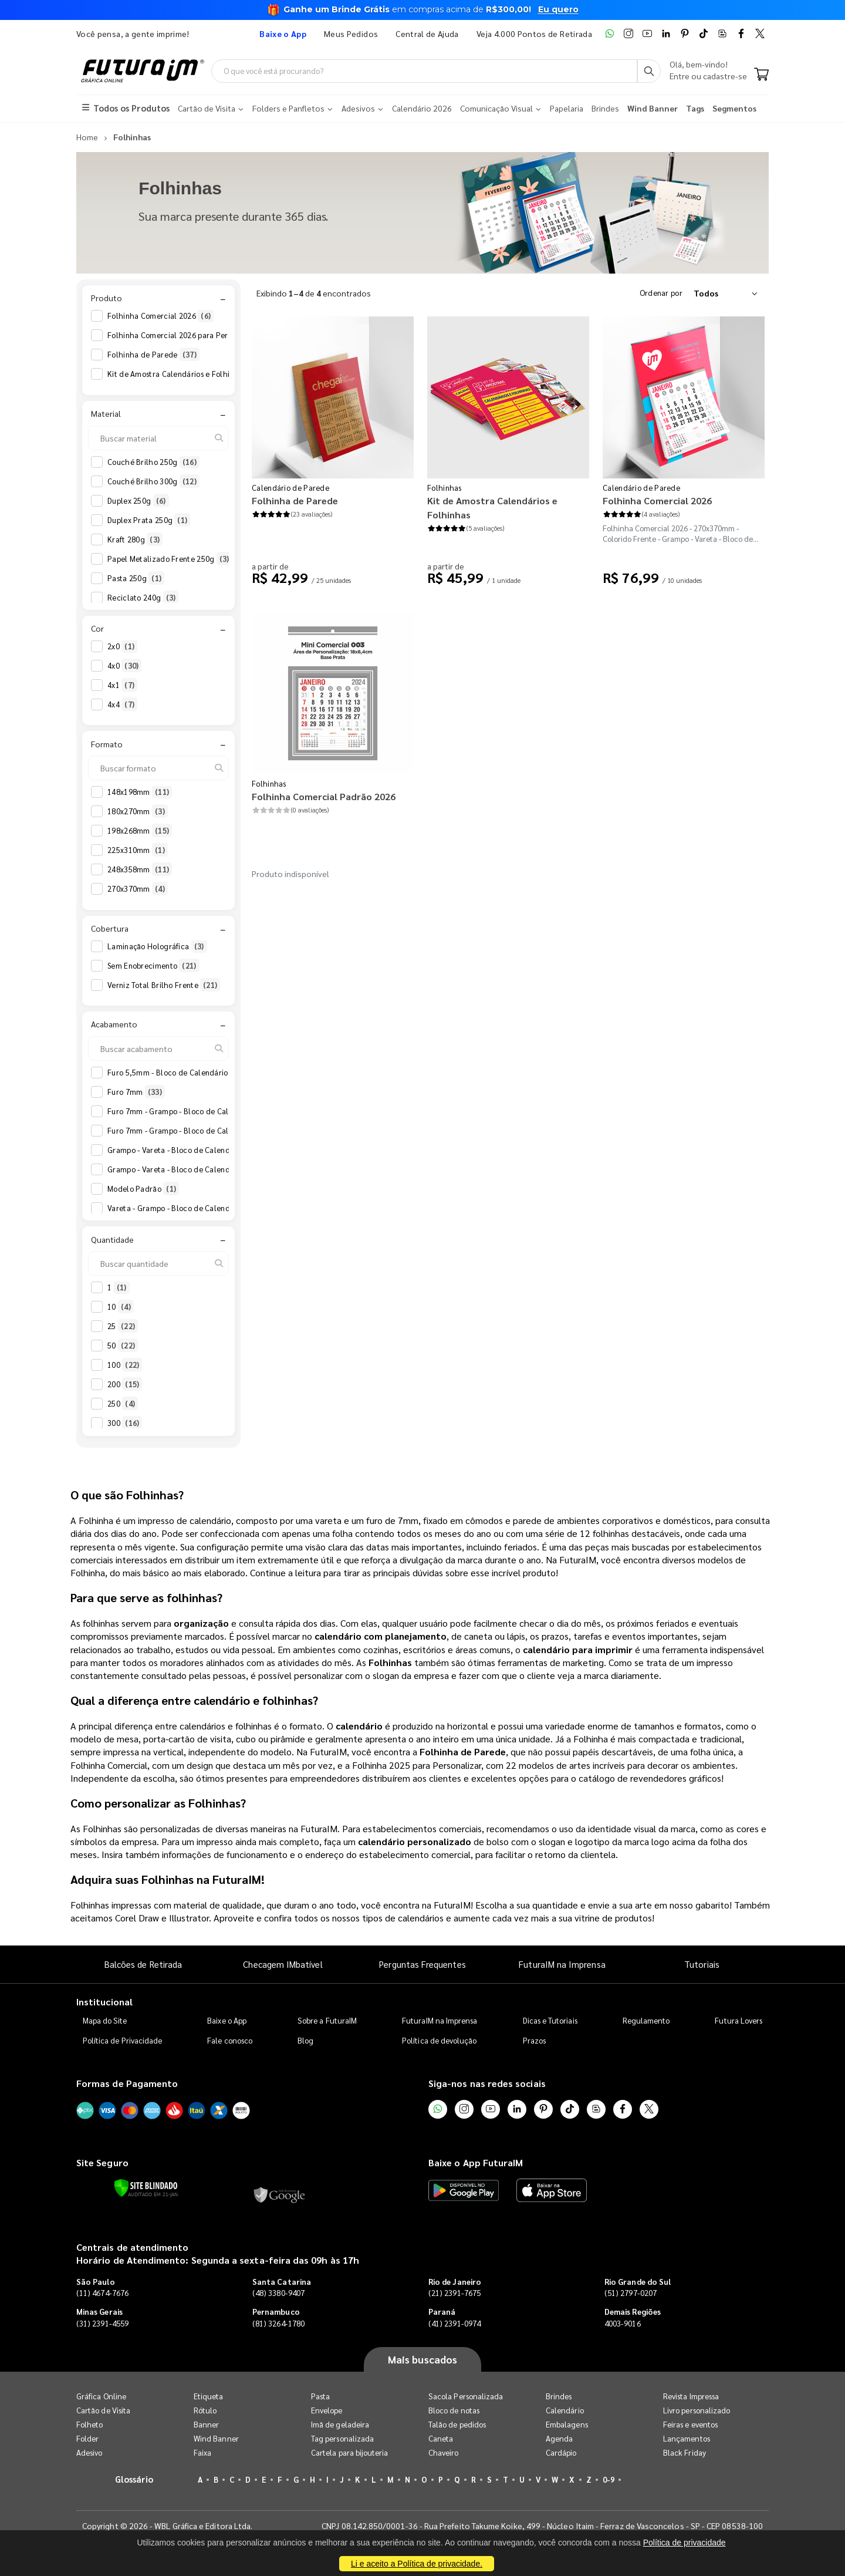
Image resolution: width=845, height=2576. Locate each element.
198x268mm (139, 831)
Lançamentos (686, 2438)
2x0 (122, 646)
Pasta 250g (135, 578)
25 (122, 1326)
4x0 (124, 666)
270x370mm (137, 889)
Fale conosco (229, 2040)
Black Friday (684, 2452)
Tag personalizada (342, 2438)
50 (122, 1345)
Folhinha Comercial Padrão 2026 (324, 796)
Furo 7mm (136, 1092)
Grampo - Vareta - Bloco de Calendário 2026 (193, 1150)
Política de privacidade (684, 2542)
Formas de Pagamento (127, 2083)
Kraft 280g (135, 539)
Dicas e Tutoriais (550, 2020)
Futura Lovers (738, 2020)
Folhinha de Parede (153, 354)
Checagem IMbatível (282, 1964)
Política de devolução (439, 2040)
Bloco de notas (453, 2410)
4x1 (122, 685)
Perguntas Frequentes (422, 1964)
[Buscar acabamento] (158, 1048)
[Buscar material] (158, 438)
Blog (305, 2040)
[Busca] (649, 71)
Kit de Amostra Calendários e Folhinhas (185, 374)
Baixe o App (226, 2020)
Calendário (565, 2410)
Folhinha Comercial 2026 (160, 316)
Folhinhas (444, 488)
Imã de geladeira (340, 2424)
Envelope (327, 2410)
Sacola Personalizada (465, 2396)
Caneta (440, 2438)
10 (120, 1307)
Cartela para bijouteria (349, 2452)
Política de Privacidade (123, 2040)
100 (124, 1365)
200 (124, 1384)
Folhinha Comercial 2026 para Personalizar (192, 335)
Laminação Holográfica (157, 946)
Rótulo (205, 2410)
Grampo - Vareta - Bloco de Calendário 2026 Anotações (213, 1169)
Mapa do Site (105, 2020)
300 (124, 1423)
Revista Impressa (691, 2396)
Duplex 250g (138, 501)
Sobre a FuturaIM (327, 2020)
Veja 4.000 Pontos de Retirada (534, 33)
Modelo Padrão (143, 1189)
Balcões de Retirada (143, 1964)
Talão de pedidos (457, 2424)
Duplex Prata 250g (148, 520)
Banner (206, 2424)
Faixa (202, 2452)
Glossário (134, 2478)
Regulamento (646, 2020)
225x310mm (137, 850)
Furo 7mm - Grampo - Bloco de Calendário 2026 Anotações (218, 1131)
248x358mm (139, 869)
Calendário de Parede (290, 488)
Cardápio (561, 2452)
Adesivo (89, 2452)
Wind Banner (216, 2438)
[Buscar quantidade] (158, 1263)
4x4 (122, 704)
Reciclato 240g (142, 597)
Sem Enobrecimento (153, 966)
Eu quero (558, 9)
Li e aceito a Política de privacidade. (416, 2563)
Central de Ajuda (427, 33)
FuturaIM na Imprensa (562, 1964)
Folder (87, 2438)
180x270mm (137, 811)
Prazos (534, 2040)
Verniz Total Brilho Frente (163, 985)
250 (122, 1404)
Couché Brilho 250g (153, 462)
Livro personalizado (696, 2410)
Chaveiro (443, 2452)
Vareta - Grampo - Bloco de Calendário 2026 (193, 1208)
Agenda (559, 2438)
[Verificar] (146, 2188)
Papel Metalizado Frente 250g (169, 559)
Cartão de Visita (103, 2410)
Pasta (320, 2396)
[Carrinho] (761, 75)
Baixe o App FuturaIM (475, 2162)
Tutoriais (701, 1964)
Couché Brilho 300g (153, 481)
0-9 (608, 2479)
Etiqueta (209, 2396)
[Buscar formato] (158, 768)
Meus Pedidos (351, 33)
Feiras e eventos (690, 2424)
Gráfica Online (101, 2396)
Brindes (559, 2396)
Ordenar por (661, 293)
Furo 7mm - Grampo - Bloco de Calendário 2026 (199, 1111)
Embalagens (567, 2424)
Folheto (89, 2424)
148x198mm (139, 792)
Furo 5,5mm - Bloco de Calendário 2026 (186, 1072)
